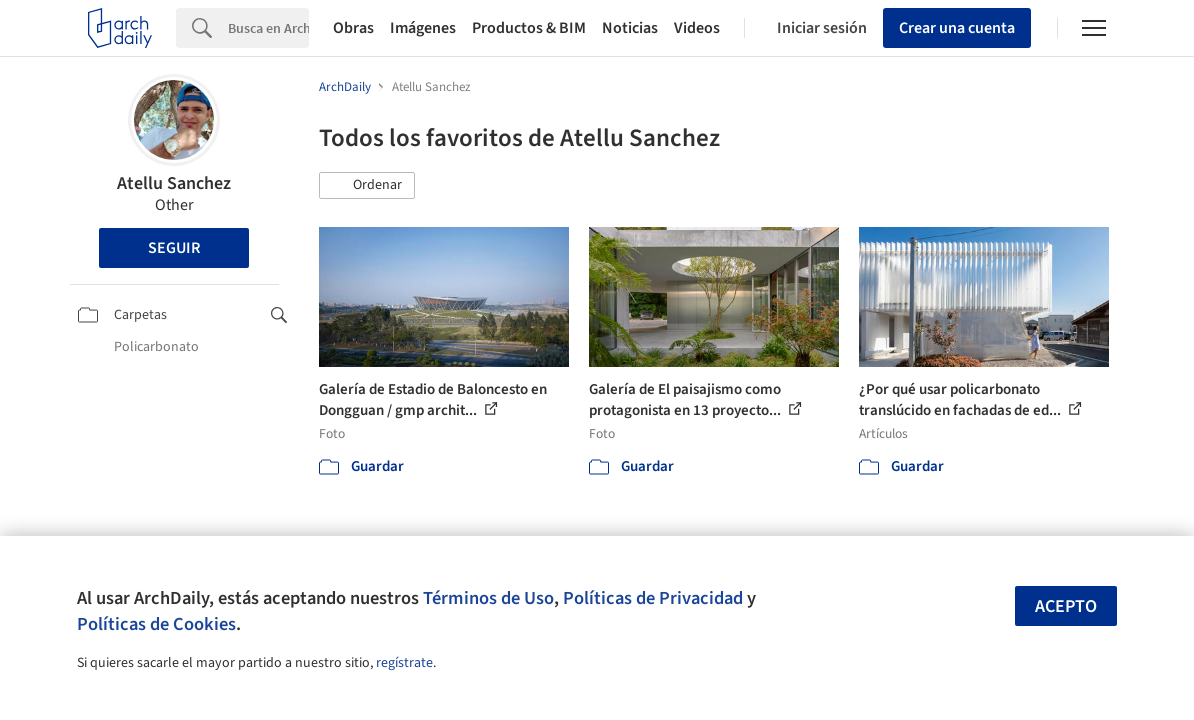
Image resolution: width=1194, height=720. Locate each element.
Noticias (630, 28)
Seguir (174, 248)
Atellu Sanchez (174, 183)
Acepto (1066, 606)
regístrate (404, 663)
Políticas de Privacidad (653, 598)
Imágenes (423, 28)
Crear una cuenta (957, 28)
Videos (697, 28)
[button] (367, 186)
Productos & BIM (529, 28)
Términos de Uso (488, 598)
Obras (353, 28)
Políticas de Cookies (156, 624)
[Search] (268, 28)
